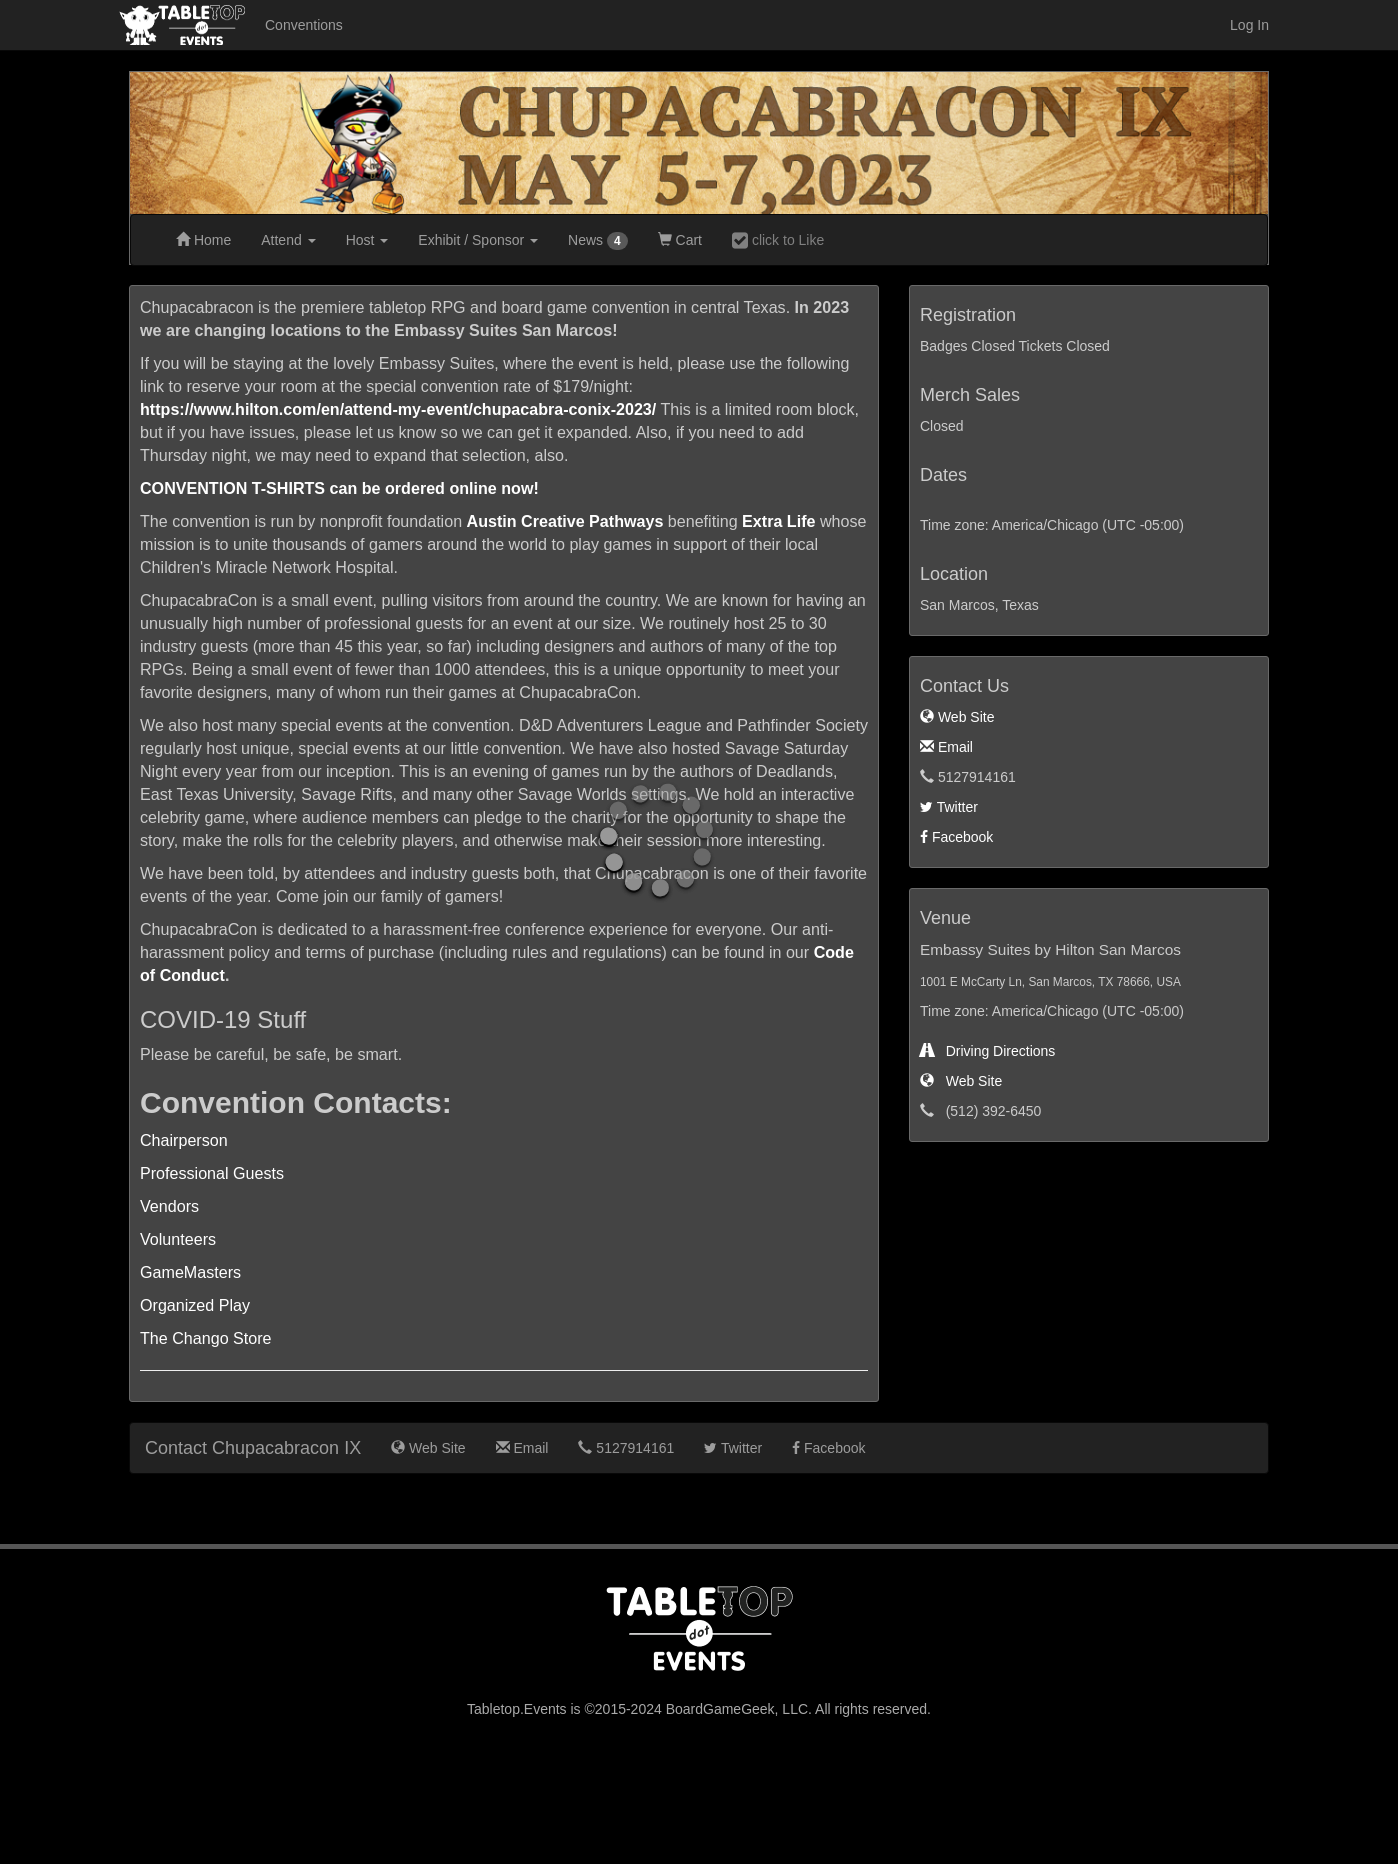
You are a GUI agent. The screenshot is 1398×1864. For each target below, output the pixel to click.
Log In (1249, 25)
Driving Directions (987, 1051)
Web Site (957, 717)
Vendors (169, 1206)
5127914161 (626, 1448)
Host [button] (367, 240)
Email (946, 747)
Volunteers (178, 1239)
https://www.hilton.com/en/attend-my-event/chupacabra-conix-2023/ (398, 409)
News (598, 241)
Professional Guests (212, 1173)
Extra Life (778, 521)
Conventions (304, 25)
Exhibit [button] (478, 240)
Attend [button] (288, 240)
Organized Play (195, 1305)
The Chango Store (206, 1338)
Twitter (949, 807)
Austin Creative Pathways (565, 521)
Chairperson (184, 1140)
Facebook (956, 837)
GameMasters (190, 1272)
